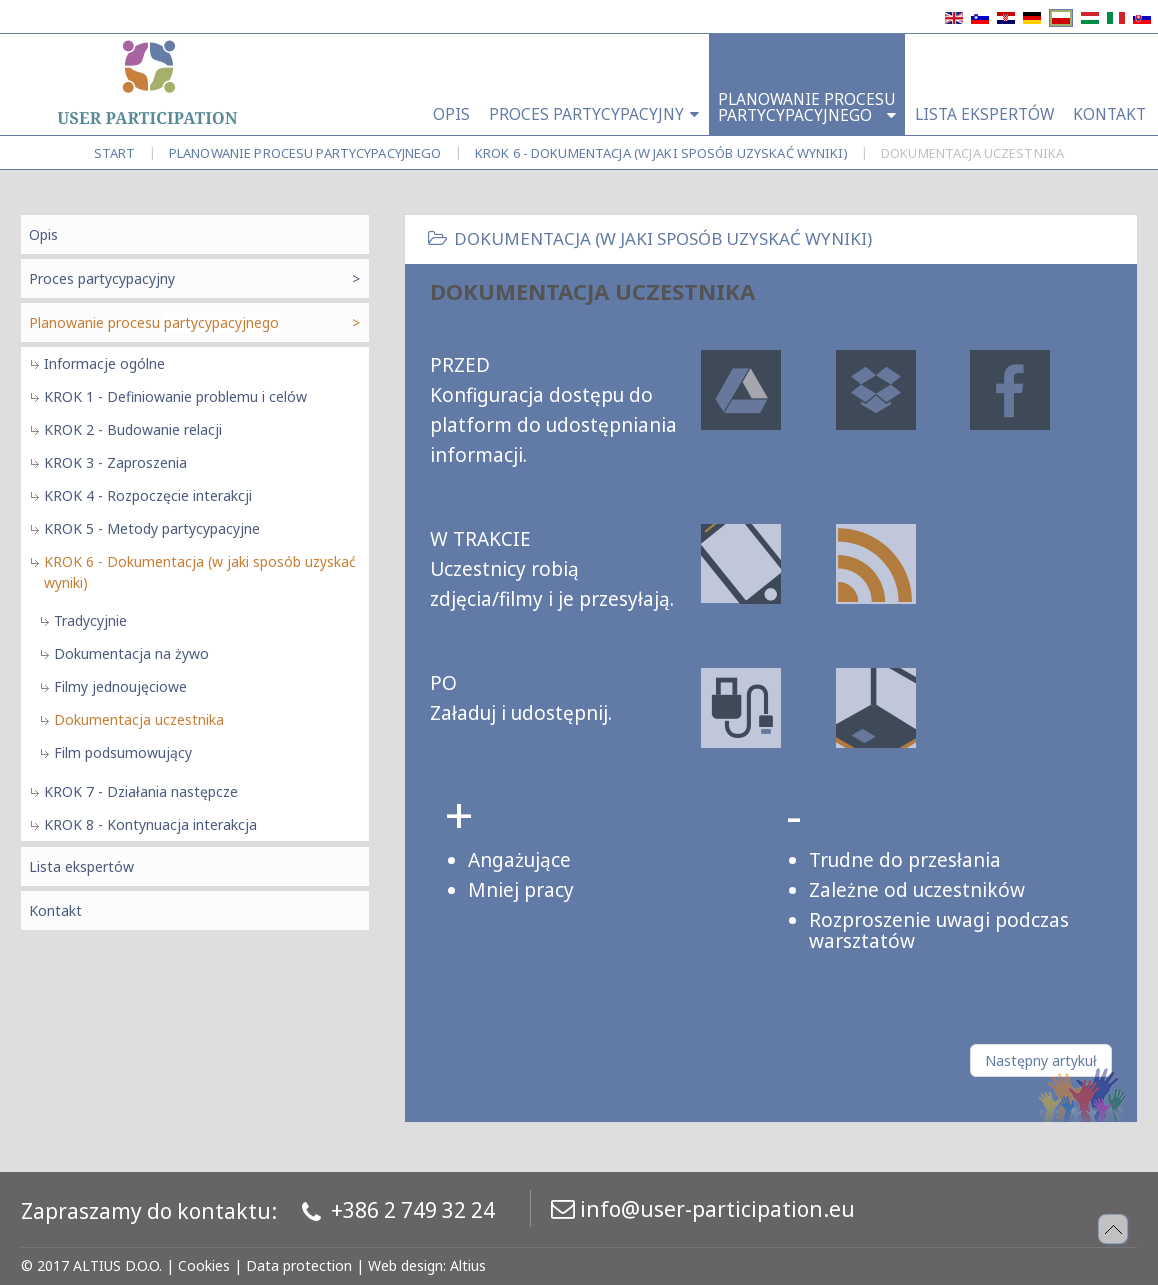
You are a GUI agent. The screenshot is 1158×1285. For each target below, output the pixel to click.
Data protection (299, 1265)
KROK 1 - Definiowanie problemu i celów (175, 396)
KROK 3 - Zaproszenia (115, 462)
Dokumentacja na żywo (131, 653)
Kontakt (55, 910)
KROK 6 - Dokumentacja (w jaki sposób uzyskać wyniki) (661, 153)
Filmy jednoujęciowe (120, 686)
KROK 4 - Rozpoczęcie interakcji (148, 495)
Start (115, 153)
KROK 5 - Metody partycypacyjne (152, 528)
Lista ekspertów (81, 866)
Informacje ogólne (104, 363)
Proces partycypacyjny (102, 278)
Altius (468, 1265)
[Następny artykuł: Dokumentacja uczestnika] (1041, 1060)
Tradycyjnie (90, 620)
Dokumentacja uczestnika (139, 719)
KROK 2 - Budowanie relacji (133, 429)
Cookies (204, 1265)
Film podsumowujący (123, 752)
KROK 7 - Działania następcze (141, 791)
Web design (405, 1265)
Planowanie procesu (305, 153)
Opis (43, 234)
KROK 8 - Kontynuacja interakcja (150, 824)
